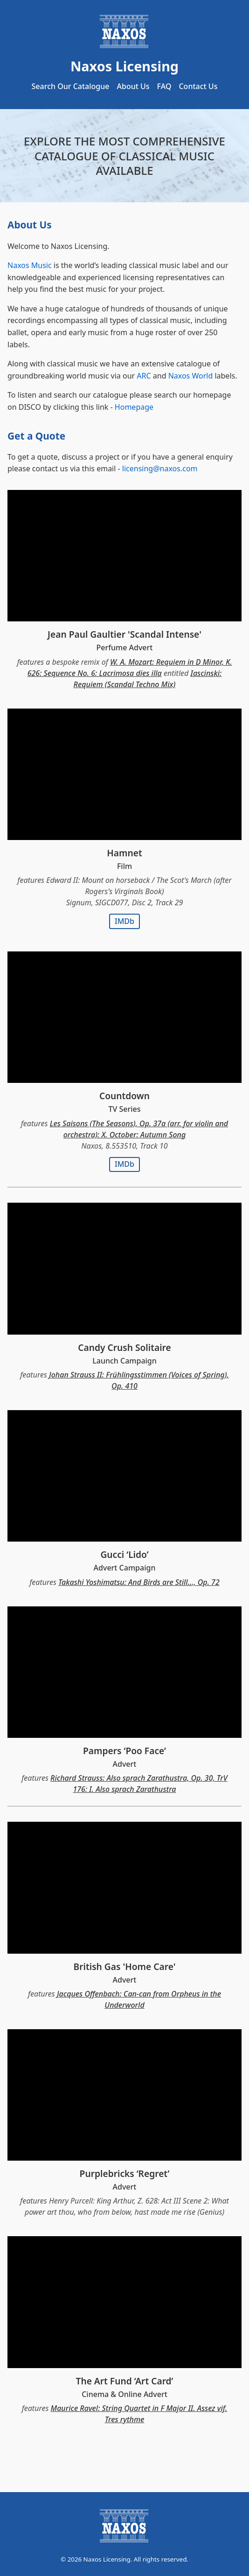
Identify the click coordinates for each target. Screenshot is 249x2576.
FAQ (164, 86)
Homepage (134, 407)
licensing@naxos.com (160, 468)
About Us (133, 86)
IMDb (124, 921)
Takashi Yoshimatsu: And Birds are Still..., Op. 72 (139, 1582)
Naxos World (190, 376)
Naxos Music (29, 265)
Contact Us (198, 86)
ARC (144, 376)
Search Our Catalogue (71, 86)
